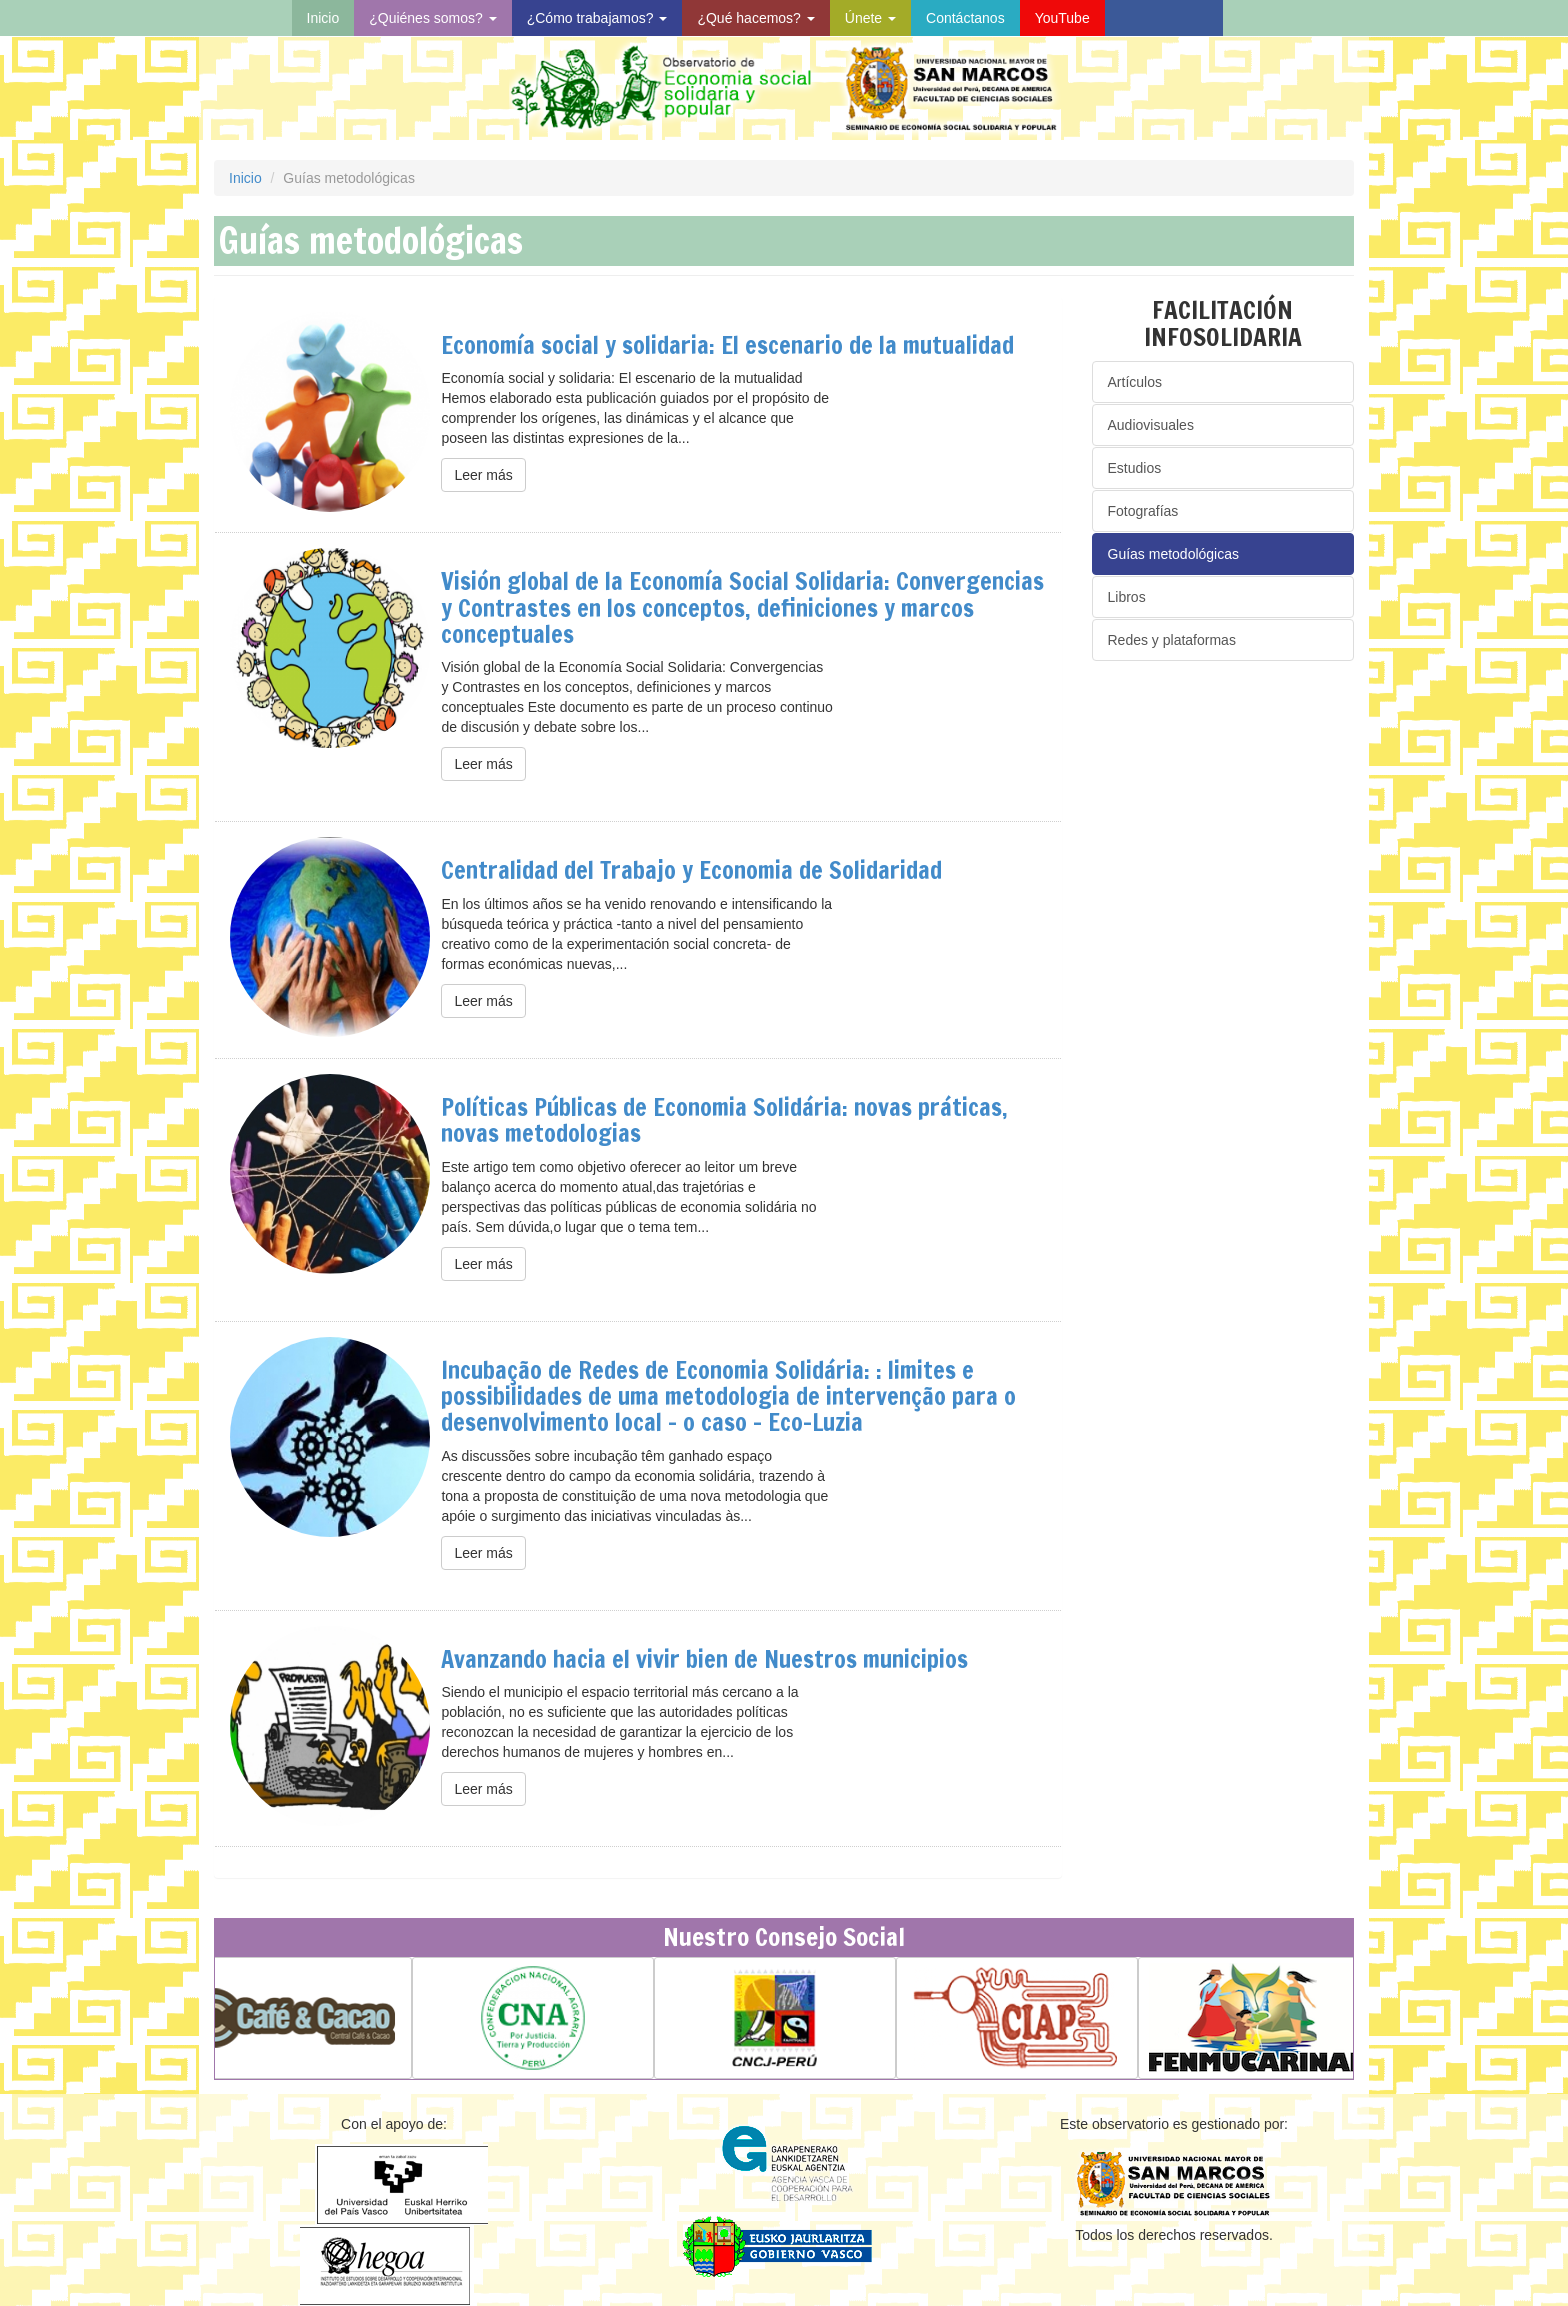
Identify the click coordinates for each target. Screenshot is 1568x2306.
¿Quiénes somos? (433, 18)
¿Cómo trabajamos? (597, 18)
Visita (1164, 18)
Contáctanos (965, 18)
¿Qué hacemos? (755, 18)
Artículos (1135, 382)
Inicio (323, 18)
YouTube (1062, 18)
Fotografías (1143, 511)
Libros (1127, 597)
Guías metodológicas (1174, 554)
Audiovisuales (1151, 425)
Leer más (483, 475)
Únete (870, 18)
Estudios (1135, 468)
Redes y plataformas (1172, 640)
